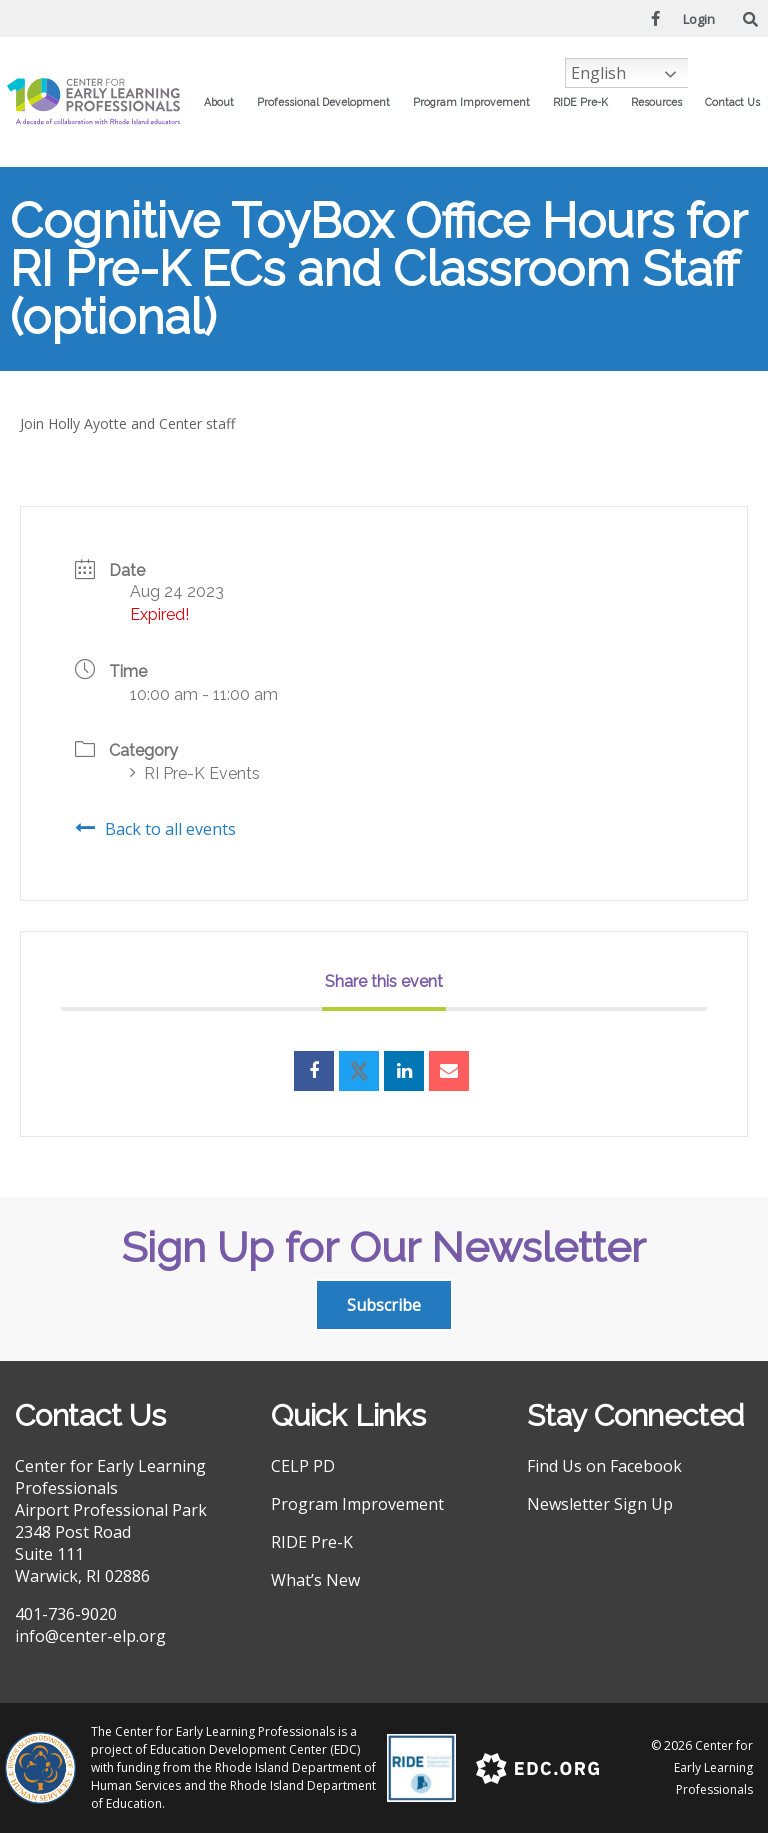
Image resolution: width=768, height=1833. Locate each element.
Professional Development (328, 102)
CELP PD (303, 1466)
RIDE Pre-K (585, 102)
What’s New (315, 1580)
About (224, 102)
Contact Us (732, 102)
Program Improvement (476, 102)
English (598, 73)
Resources (661, 102)
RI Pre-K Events (195, 773)
